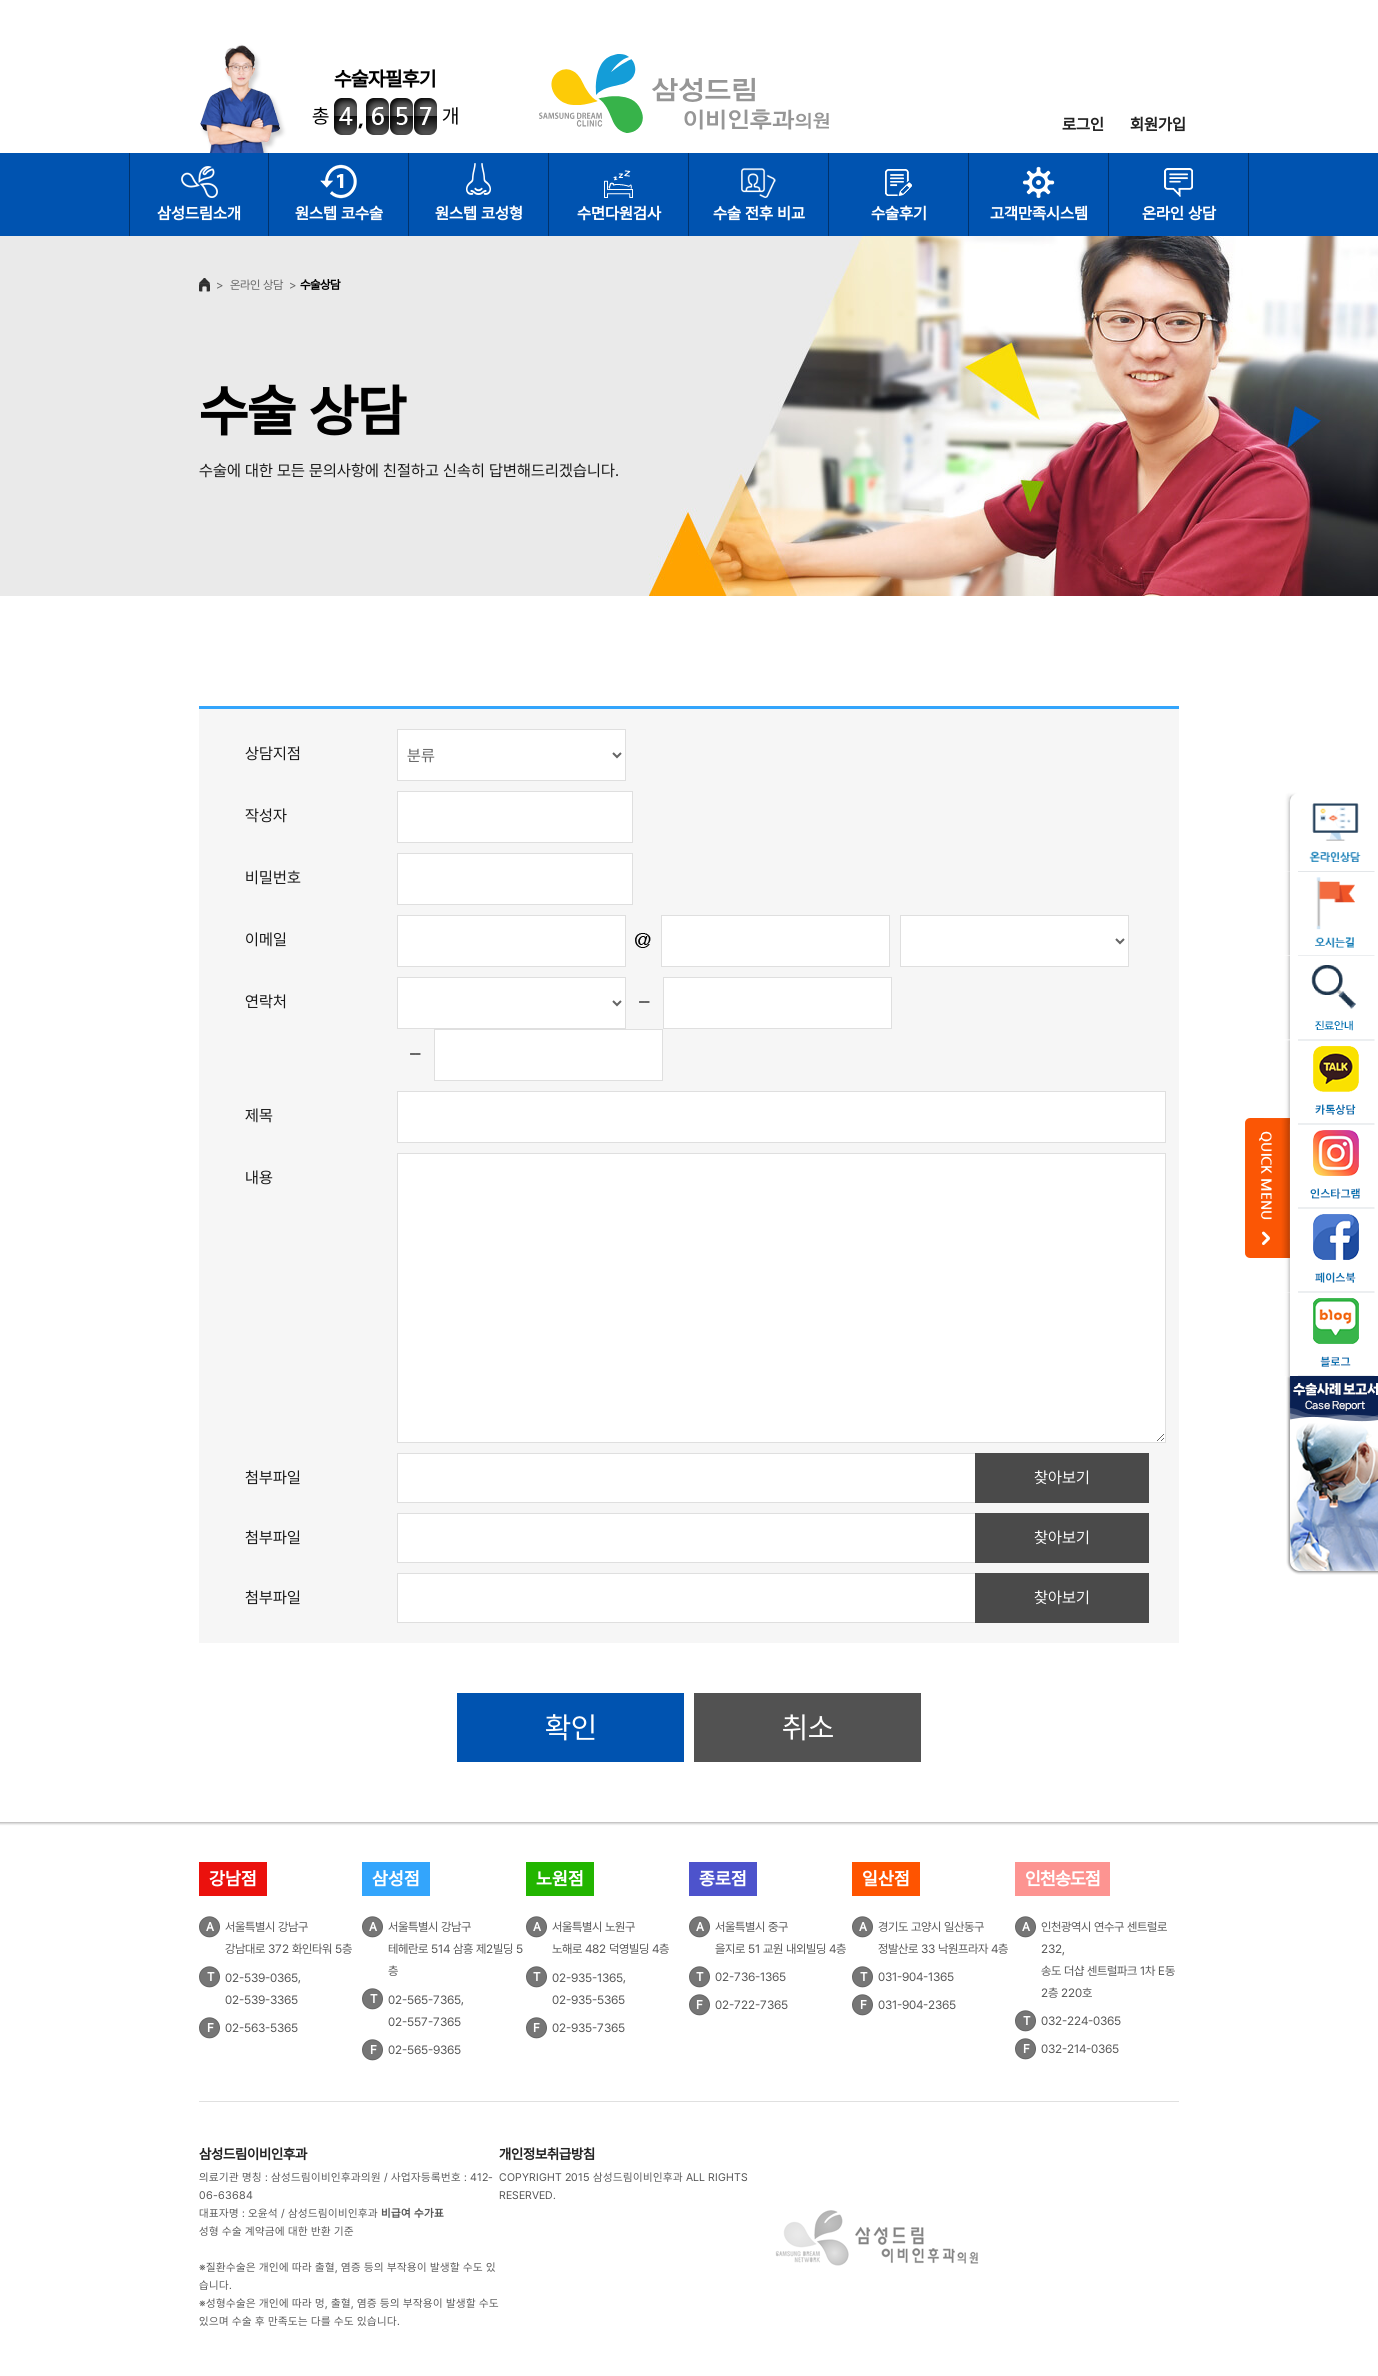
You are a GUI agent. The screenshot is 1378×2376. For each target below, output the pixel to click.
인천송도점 (1062, 1878)
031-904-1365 (916, 1977)
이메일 (266, 939)
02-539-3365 (261, 2000)
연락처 (266, 1001)
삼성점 (396, 1878)
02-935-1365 (587, 1978)
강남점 (233, 1878)
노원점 (560, 1878)
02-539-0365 (261, 1978)
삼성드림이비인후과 (253, 2154)
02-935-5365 (588, 2000)
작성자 (266, 815)
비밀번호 (273, 877)
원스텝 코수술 (339, 213)
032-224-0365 (1081, 2021)
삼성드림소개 (199, 213)
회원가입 (1158, 124)
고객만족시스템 (1039, 213)
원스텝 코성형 (479, 213)
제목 (259, 1115)
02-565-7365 (424, 2000)
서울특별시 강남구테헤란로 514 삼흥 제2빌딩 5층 (455, 1949)
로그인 (1083, 124)
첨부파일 (273, 1477)
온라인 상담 (1179, 213)
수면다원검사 (619, 213)
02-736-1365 (750, 1977)
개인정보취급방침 (547, 2154)
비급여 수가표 (412, 2213)
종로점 (723, 1878)
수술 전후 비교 (759, 213)
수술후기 (899, 213)
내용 (259, 1177)
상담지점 (273, 753)
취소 (808, 1727)
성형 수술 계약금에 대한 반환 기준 (276, 2231)
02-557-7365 (424, 2022)
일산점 (886, 1878)
